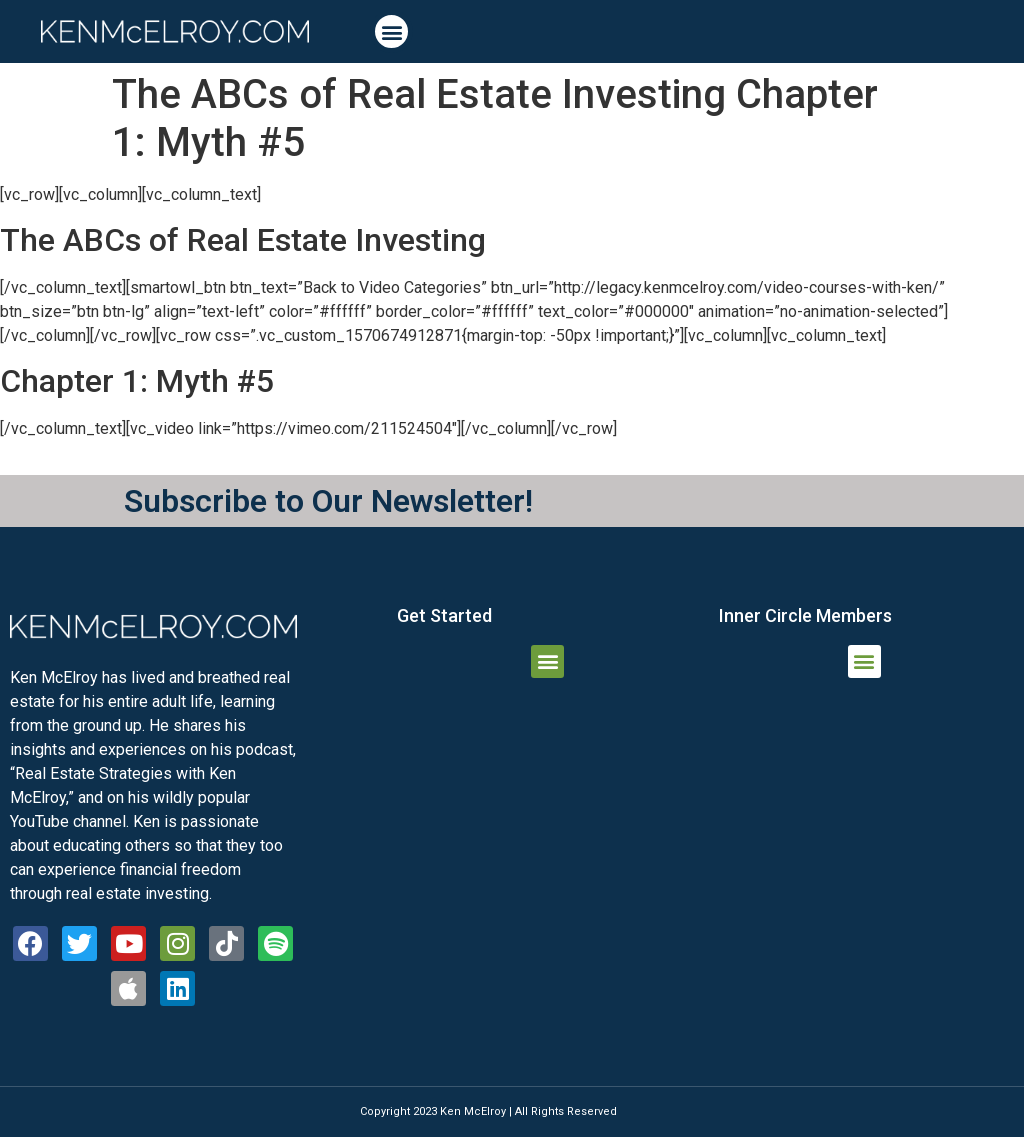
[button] (391, 31)
